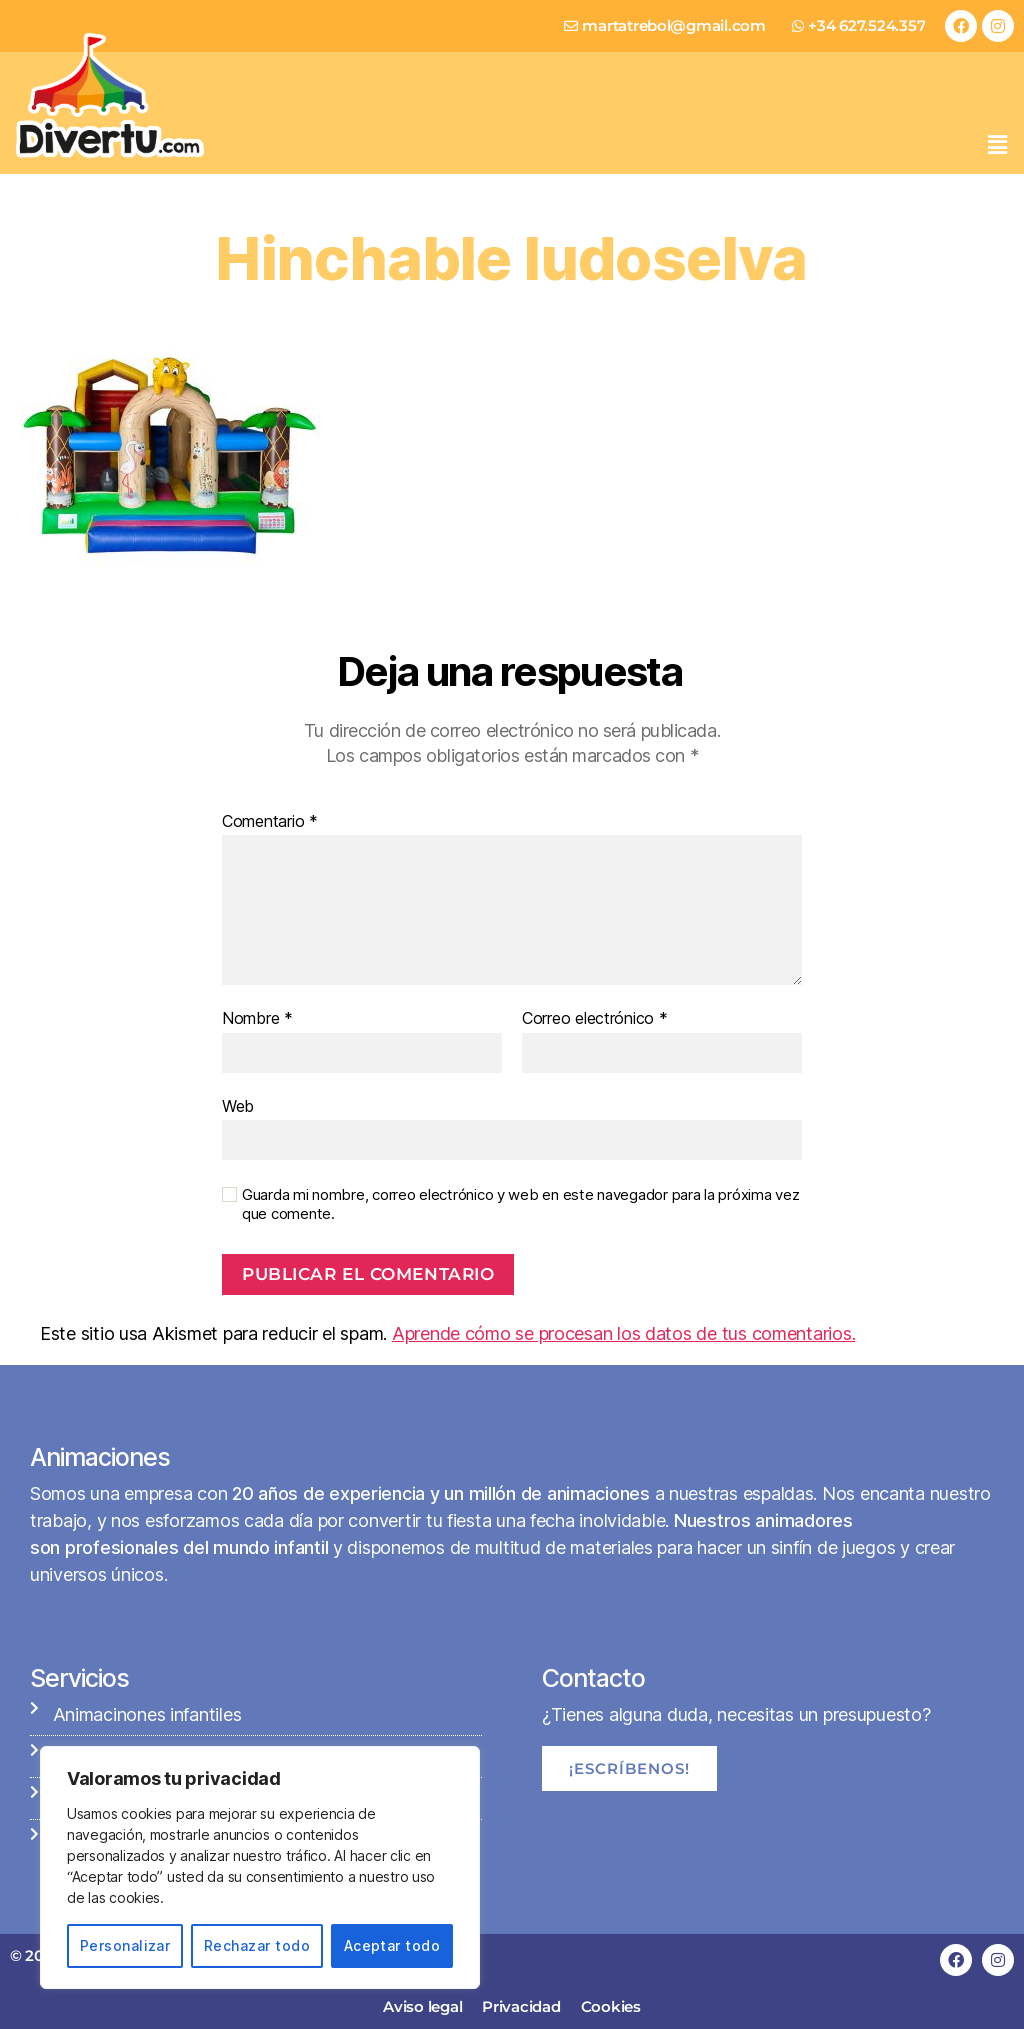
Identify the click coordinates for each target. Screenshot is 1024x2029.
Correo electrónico (595, 1019)
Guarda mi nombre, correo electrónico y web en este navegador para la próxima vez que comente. (520, 1204)
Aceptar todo (392, 1945)
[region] (260, 1867)
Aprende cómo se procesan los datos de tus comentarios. (623, 1333)
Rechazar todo (257, 1945)
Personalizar (125, 1945)
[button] (997, 144)
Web (238, 1106)
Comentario (270, 822)
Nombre (257, 1019)
